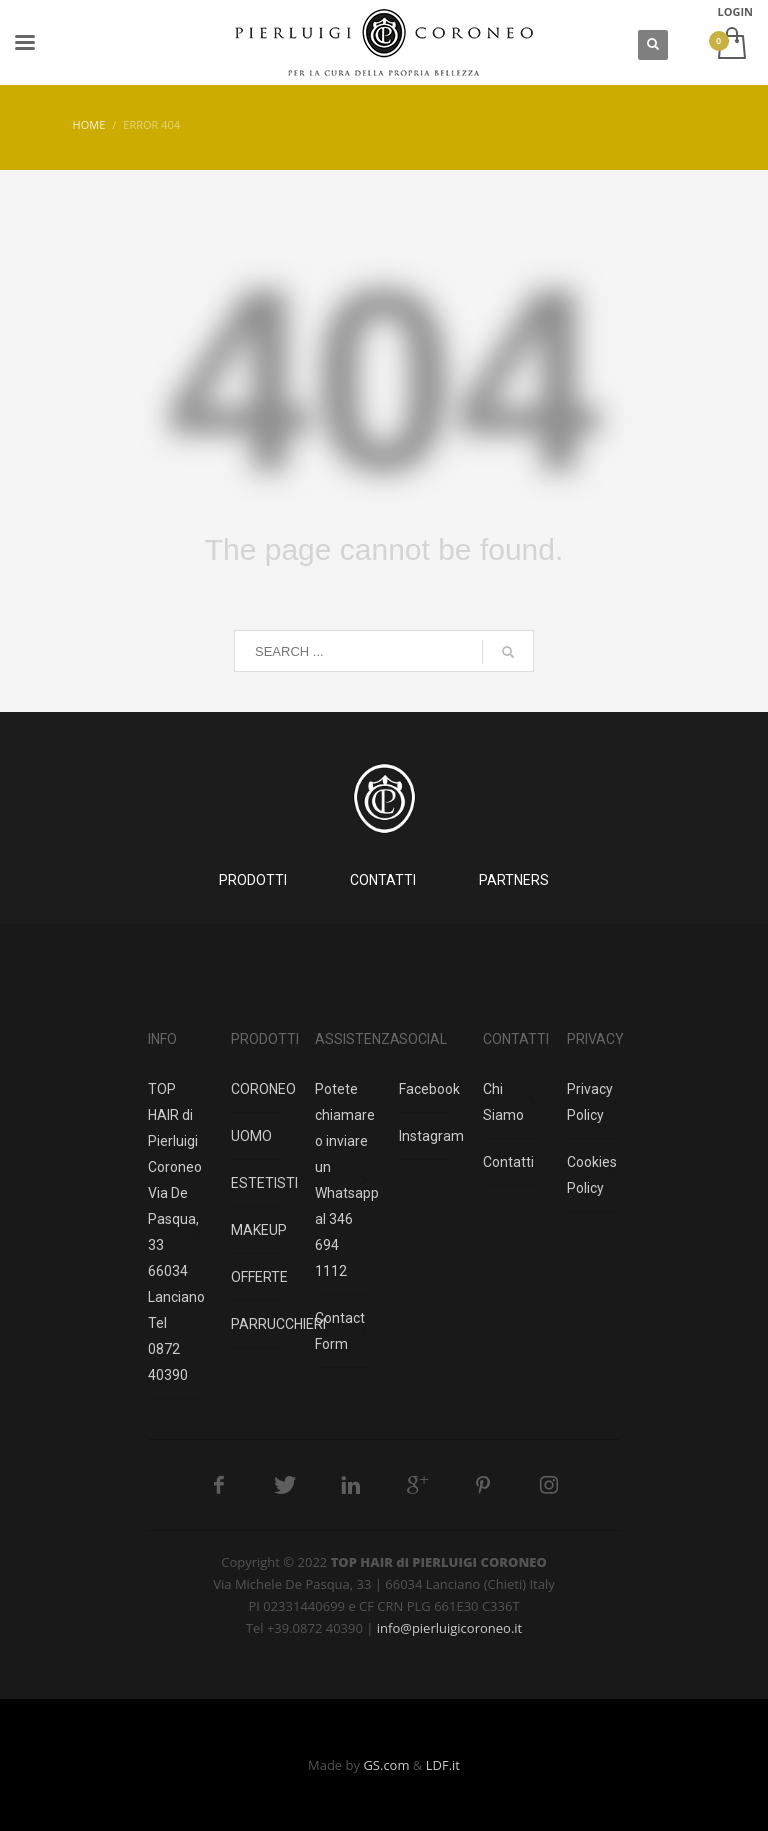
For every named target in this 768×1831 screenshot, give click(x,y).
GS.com (386, 1765)
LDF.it (443, 1765)
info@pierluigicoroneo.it (449, 1628)
